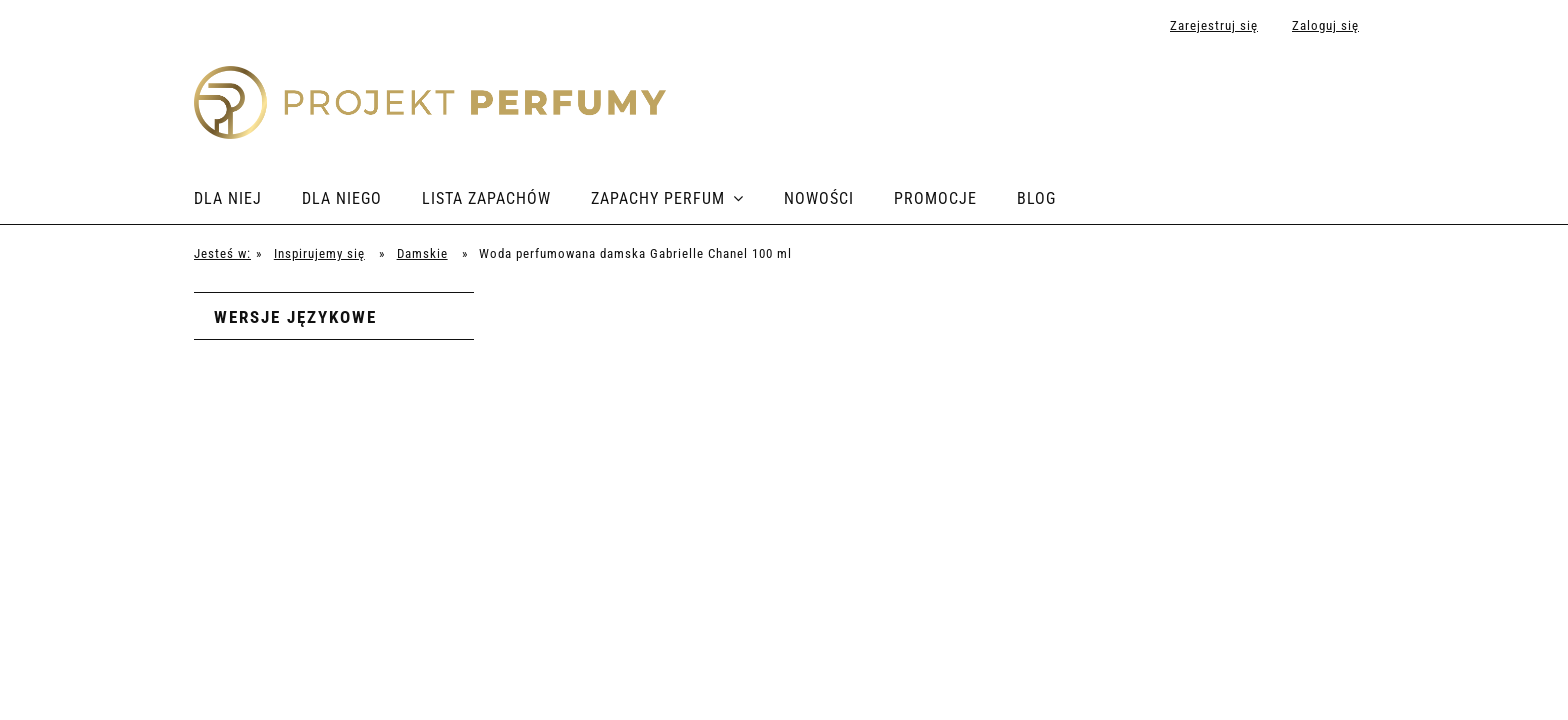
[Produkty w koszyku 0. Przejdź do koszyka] (1352, 92)
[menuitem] (248, 199)
